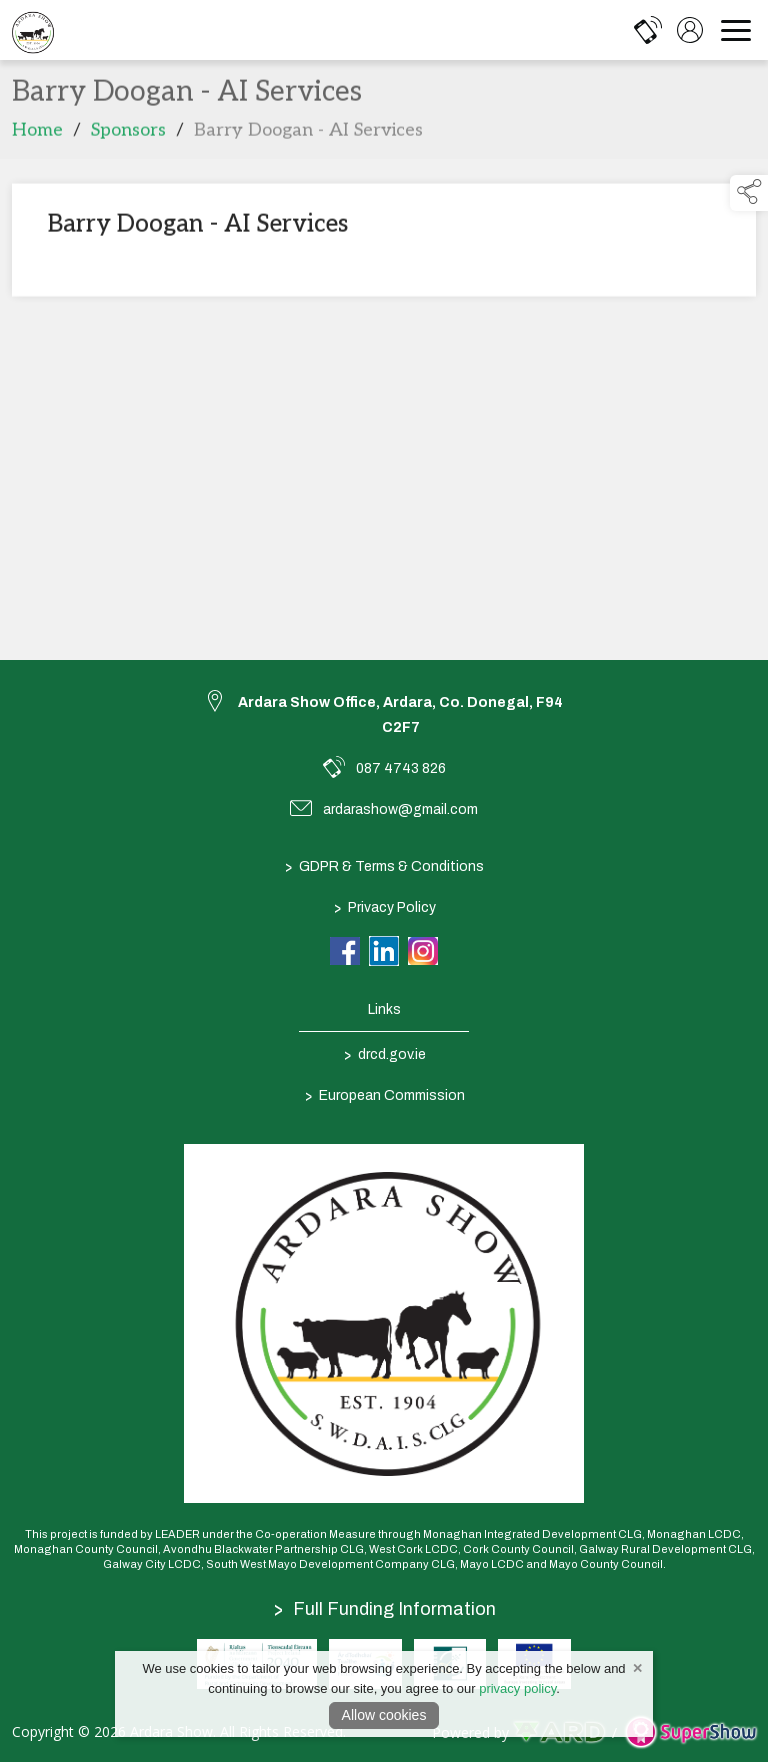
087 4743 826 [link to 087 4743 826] (401, 768)
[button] (749, 193)
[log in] (690, 30)
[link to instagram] (423, 952)
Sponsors (128, 134)
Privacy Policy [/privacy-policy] (384, 907)
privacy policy (517, 1688)
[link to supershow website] (690, 1732)
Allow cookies (384, 1715)
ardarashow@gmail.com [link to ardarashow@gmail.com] (400, 809)
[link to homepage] (32, 30)
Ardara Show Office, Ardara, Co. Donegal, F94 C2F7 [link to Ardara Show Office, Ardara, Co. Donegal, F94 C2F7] (400, 715)
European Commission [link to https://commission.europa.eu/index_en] (384, 1095)
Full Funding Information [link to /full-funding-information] (385, 1609)
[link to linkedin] (384, 951)
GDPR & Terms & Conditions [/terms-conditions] (384, 866)
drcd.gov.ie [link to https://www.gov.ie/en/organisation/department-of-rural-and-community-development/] (384, 1054)
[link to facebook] (345, 952)
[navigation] (736, 30)
